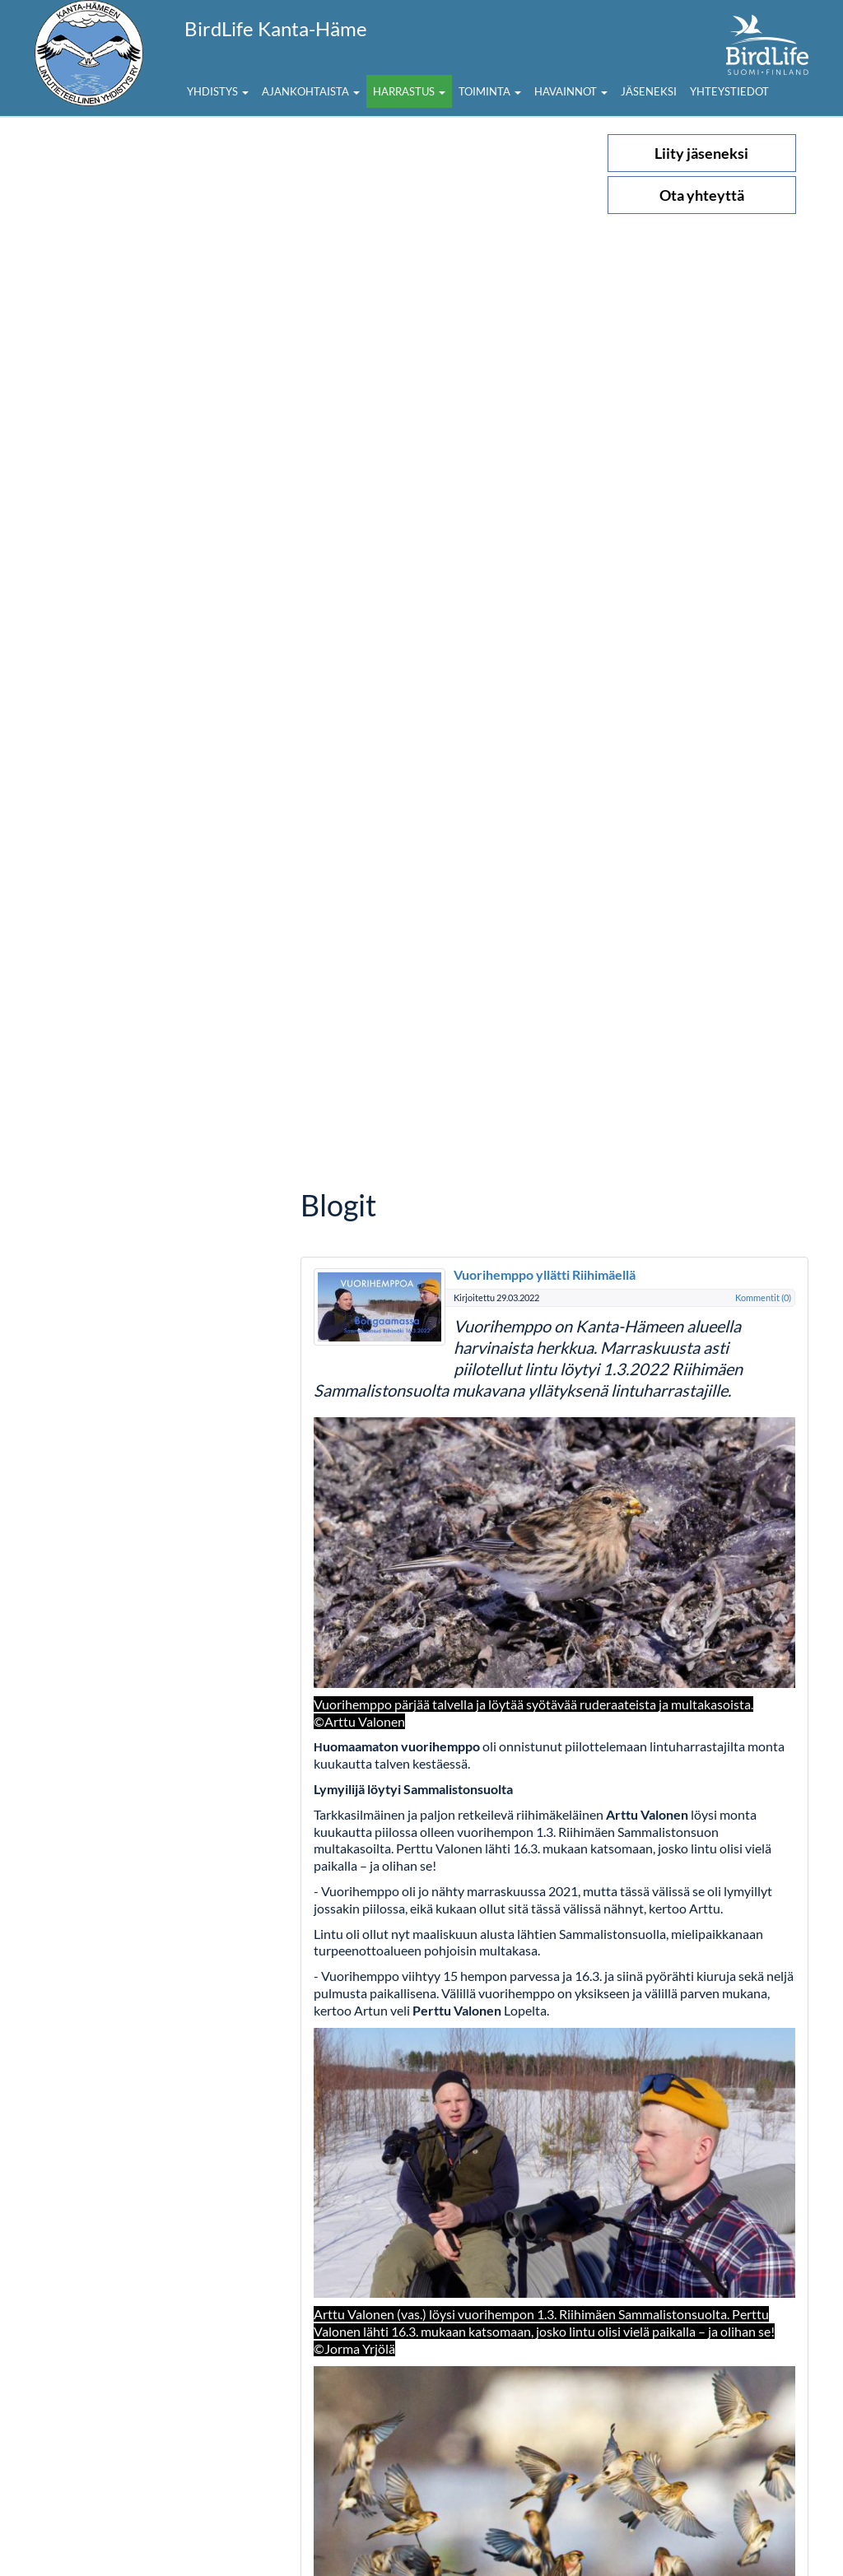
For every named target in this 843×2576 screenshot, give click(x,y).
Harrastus (409, 91)
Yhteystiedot (729, 91)
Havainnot (571, 91)
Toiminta (490, 91)
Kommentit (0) (763, 1297)
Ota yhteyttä (701, 195)
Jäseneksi (649, 91)
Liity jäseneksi (701, 153)
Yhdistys (218, 91)
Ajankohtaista (311, 91)
